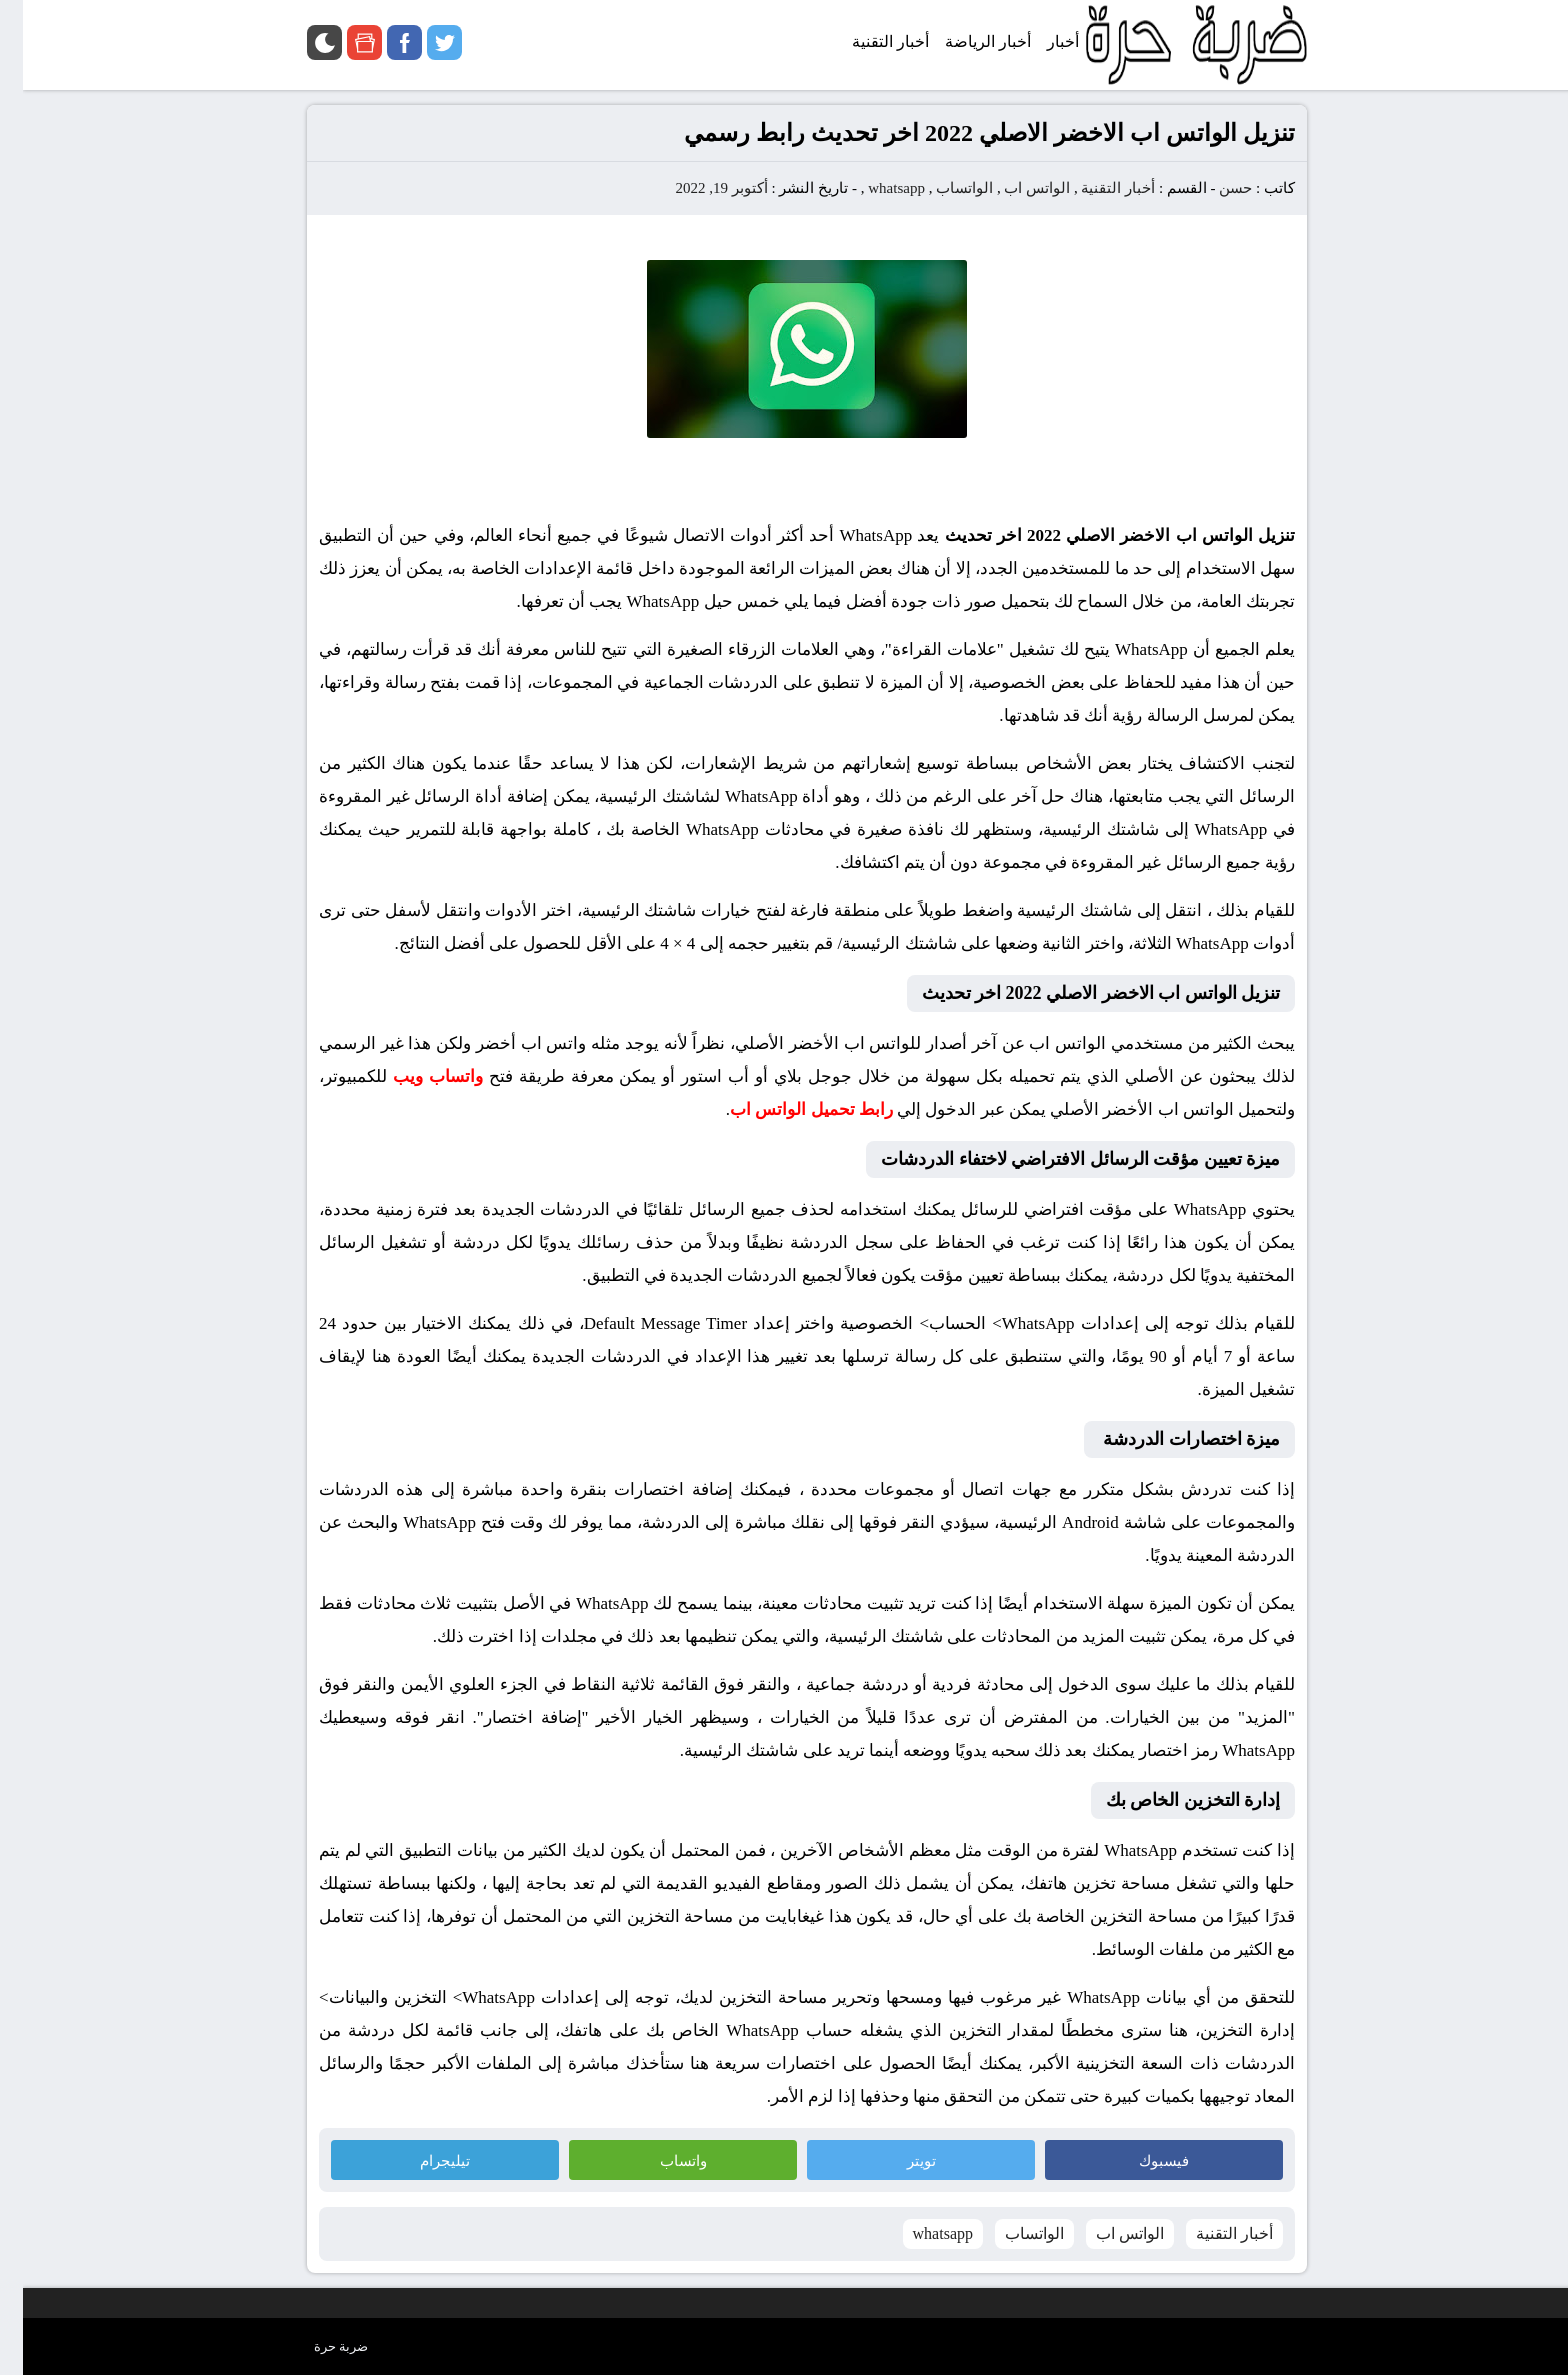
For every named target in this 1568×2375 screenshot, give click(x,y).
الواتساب (941, 188)
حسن (1212, 188)
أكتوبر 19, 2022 (699, 188)
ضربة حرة (318, 2346)
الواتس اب (1014, 188)
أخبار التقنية (1095, 188)
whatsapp (873, 188)
